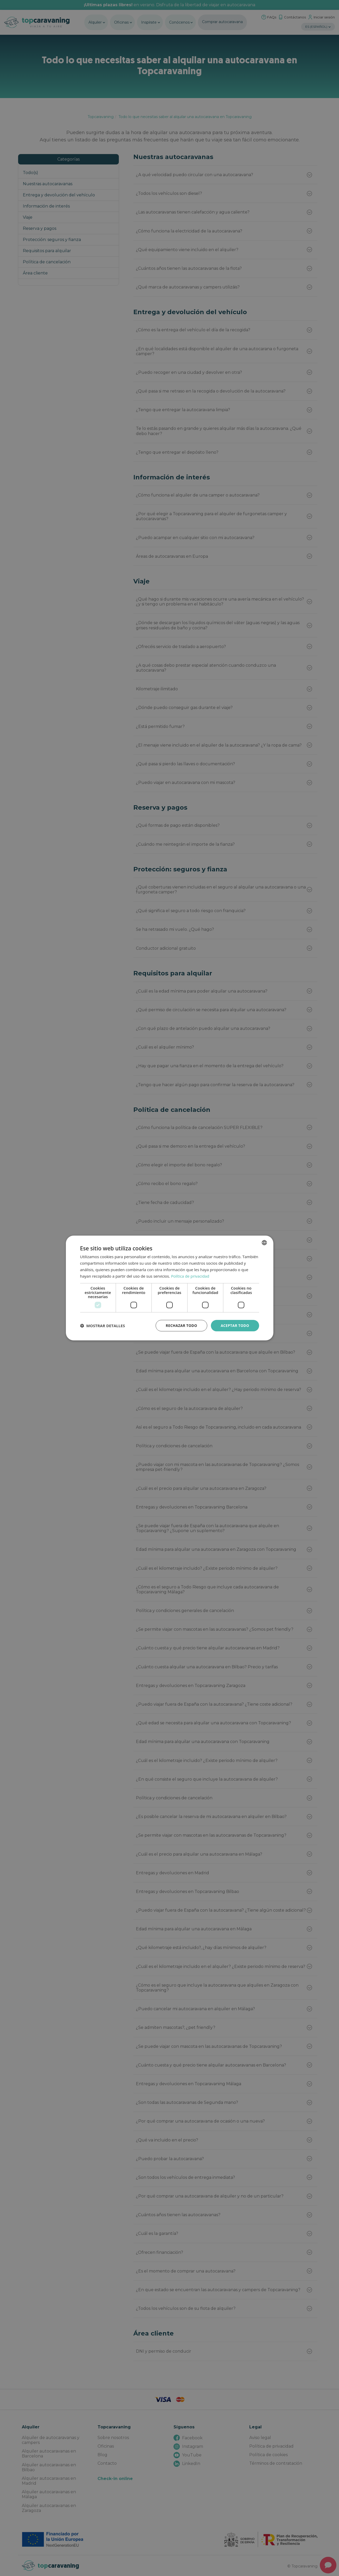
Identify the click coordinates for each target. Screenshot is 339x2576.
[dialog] (169, 1288)
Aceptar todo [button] (234, 1325)
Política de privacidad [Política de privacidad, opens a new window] (190, 1275)
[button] (102, 1325)
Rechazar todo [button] (181, 1325)
